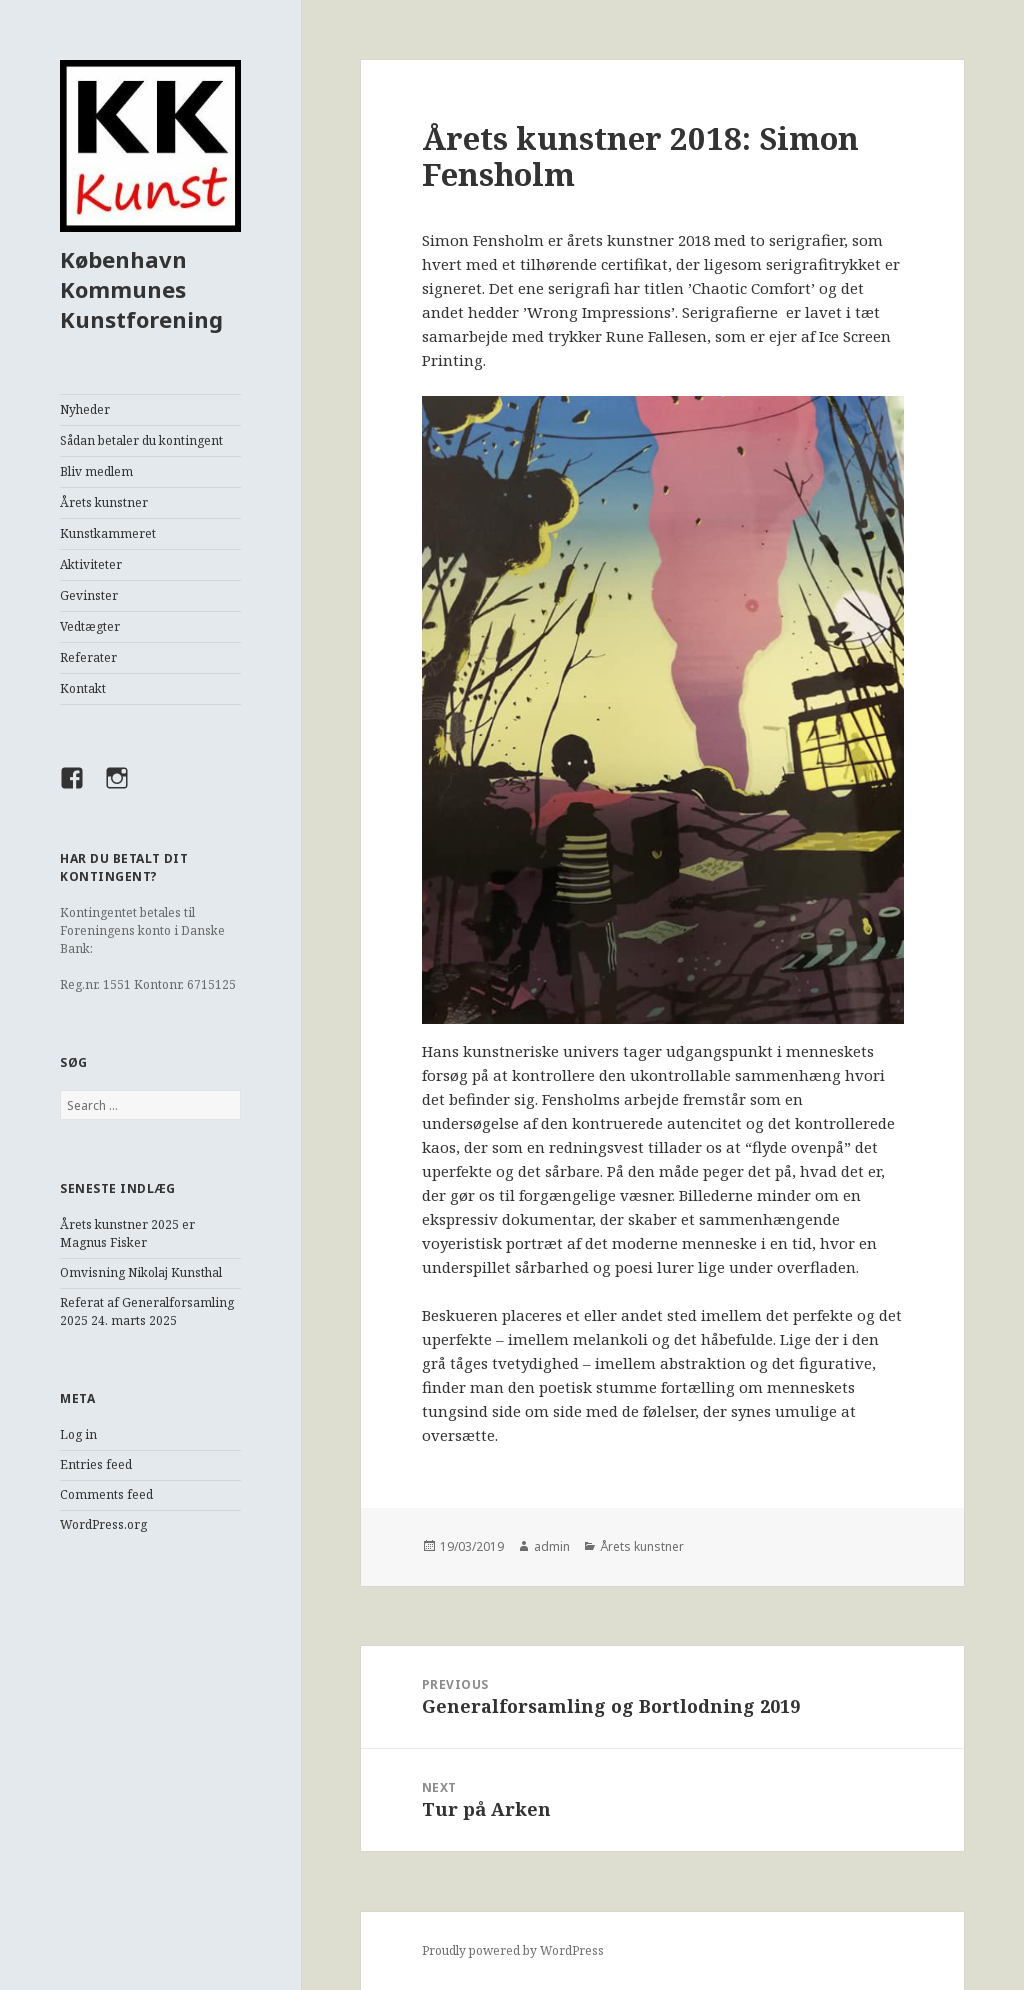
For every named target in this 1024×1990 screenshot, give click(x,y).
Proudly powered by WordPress (513, 1950)
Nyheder (85, 409)
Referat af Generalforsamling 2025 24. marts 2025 (147, 1311)
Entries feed (96, 1464)
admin (552, 1546)
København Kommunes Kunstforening (141, 289)
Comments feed (106, 1494)
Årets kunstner (104, 502)
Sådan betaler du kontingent (141, 440)
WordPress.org (103, 1524)
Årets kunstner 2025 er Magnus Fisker (127, 1233)
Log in (78, 1434)
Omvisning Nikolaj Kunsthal (141, 1272)
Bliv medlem (96, 471)
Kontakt (83, 688)
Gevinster (89, 595)
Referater (88, 657)
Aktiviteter (91, 564)
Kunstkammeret (108, 533)
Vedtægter (90, 626)
